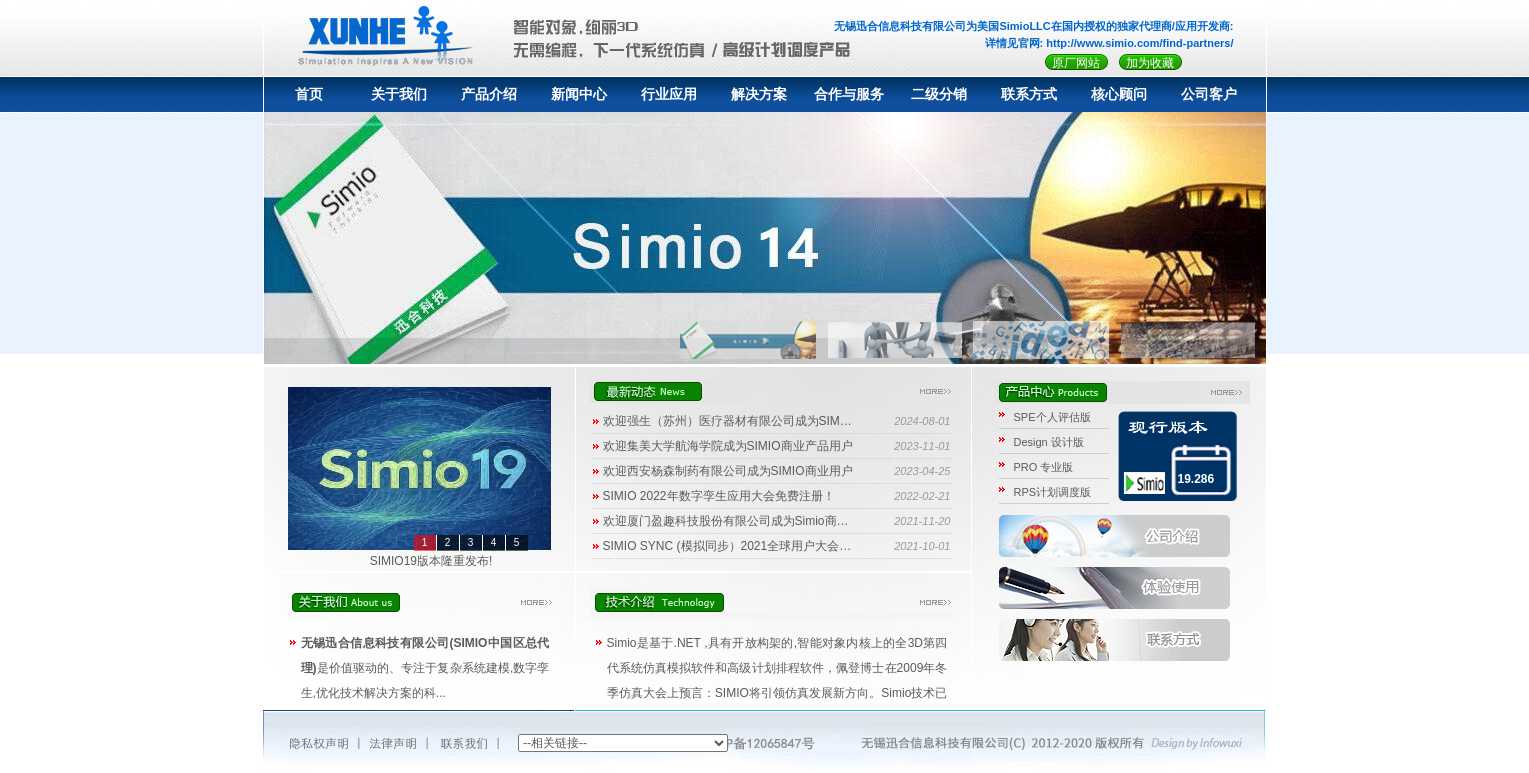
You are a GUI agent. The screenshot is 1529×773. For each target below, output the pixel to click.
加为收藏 (1150, 63)
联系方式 (1029, 94)
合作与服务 (849, 94)
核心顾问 (1119, 94)
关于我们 (399, 94)
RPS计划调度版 (1053, 492)
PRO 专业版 (1044, 467)
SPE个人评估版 (1052, 417)
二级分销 (939, 94)
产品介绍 (489, 94)
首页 (309, 94)
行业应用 (669, 94)
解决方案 (759, 94)
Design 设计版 (1049, 442)
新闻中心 (579, 94)
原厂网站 (1076, 63)
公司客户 (1209, 94)
